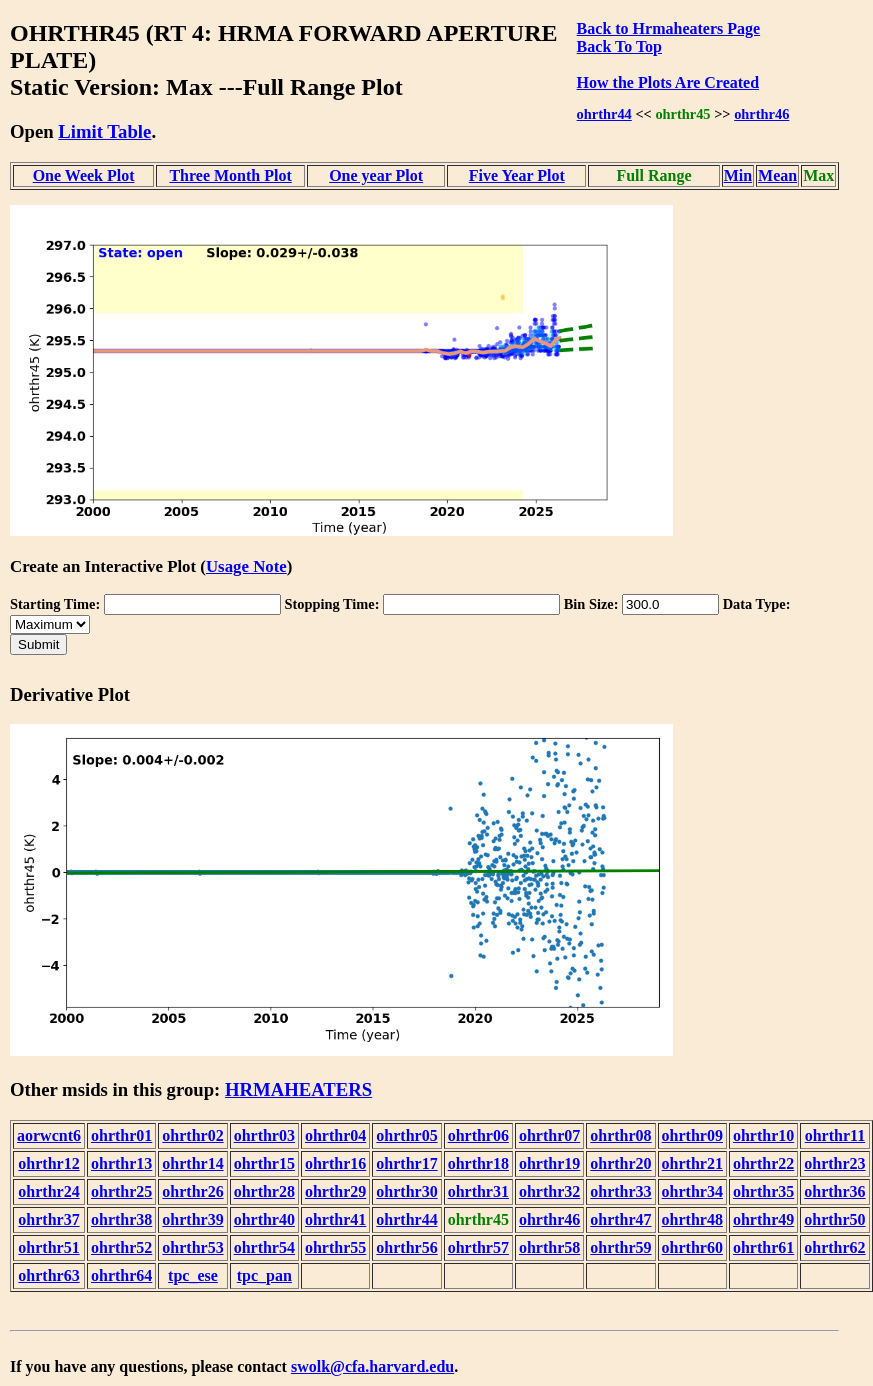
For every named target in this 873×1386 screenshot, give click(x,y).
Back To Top (619, 46)
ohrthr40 (264, 1219)
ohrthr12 (48, 1163)
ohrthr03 (264, 1135)
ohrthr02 (192, 1135)
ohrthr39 (192, 1219)
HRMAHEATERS (298, 1089)
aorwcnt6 (49, 1135)
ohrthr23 (834, 1163)
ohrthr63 (48, 1275)
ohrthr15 (264, 1163)
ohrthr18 (478, 1163)
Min (738, 175)
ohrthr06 (478, 1135)
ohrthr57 (478, 1247)
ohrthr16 (335, 1163)
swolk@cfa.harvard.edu (372, 1366)
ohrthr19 (549, 1163)
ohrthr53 (192, 1247)
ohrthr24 (48, 1191)
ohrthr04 (335, 1135)
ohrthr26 (192, 1191)
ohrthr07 (549, 1135)
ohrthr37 (48, 1219)
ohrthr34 (692, 1191)
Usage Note (246, 566)
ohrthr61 (763, 1247)
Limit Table (104, 131)
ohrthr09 (692, 1135)
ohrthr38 (121, 1219)
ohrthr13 (121, 1163)
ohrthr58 (549, 1247)
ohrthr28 (264, 1191)
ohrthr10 (763, 1135)
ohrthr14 (192, 1163)
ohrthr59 (620, 1247)
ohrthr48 (692, 1219)
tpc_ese (193, 1275)
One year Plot (376, 175)
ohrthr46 (761, 114)
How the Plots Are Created (668, 82)
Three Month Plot (230, 175)
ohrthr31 (478, 1191)
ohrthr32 (549, 1191)
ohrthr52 (121, 1247)
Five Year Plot (517, 175)
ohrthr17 (406, 1163)
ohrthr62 (834, 1247)
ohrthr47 (620, 1219)
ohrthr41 (335, 1219)
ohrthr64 (121, 1275)
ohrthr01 (121, 1135)
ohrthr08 (620, 1135)
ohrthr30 (406, 1191)
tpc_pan (264, 1275)
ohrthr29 (335, 1191)
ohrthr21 (692, 1163)
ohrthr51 (48, 1247)
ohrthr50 (834, 1219)
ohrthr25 (121, 1191)
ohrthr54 (264, 1247)
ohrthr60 (692, 1247)
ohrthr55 (335, 1247)
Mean (777, 175)
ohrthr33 (620, 1191)
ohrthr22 (763, 1163)
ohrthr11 (835, 1135)
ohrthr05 (406, 1135)
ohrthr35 (763, 1191)
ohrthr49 (763, 1219)
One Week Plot (84, 175)
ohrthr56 (406, 1247)
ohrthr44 (604, 114)
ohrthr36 (834, 1191)
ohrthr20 (620, 1163)
